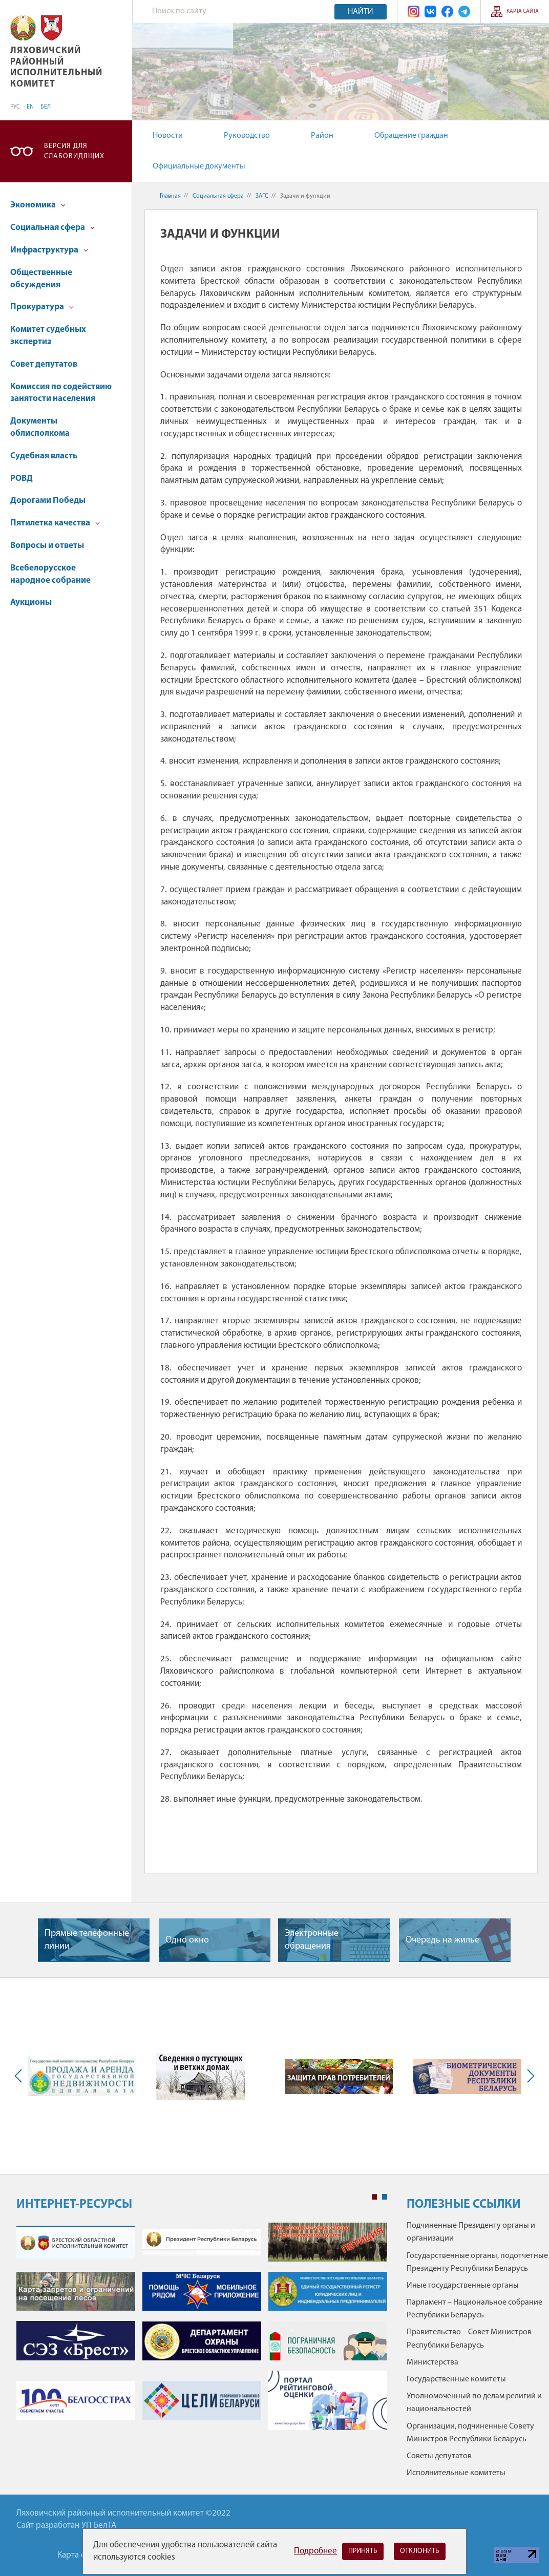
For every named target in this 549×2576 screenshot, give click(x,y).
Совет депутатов (43, 364)
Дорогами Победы (48, 500)
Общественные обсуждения (41, 278)
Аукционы (31, 602)
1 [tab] (374, 2197)
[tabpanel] (201, 2331)
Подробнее (315, 2551)
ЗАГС (262, 196)
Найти (360, 12)
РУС (15, 107)
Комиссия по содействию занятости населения (61, 393)
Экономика (38, 205)
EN (30, 107)
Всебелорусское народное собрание (50, 574)
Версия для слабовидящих (74, 151)
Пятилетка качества (55, 523)
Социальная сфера (52, 227)
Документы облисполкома (40, 427)
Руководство (247, 136)
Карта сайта (522, 11)
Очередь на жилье (442, 1940)
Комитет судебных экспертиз (48, 335)
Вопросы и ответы (47, 545)
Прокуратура (42, 307)
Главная (170, 196)
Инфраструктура (49, 250)
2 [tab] (384, 2197)
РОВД (21, 478)
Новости (168, 136)
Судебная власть (43, 456)
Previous (20, 2076)
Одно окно (187, 1940)
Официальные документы (199, 166)
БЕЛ (45, 107)
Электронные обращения (312, 1940)
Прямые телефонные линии (87, 1940)
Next (528, 2076)
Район (322, 136)
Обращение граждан (411, 136)
